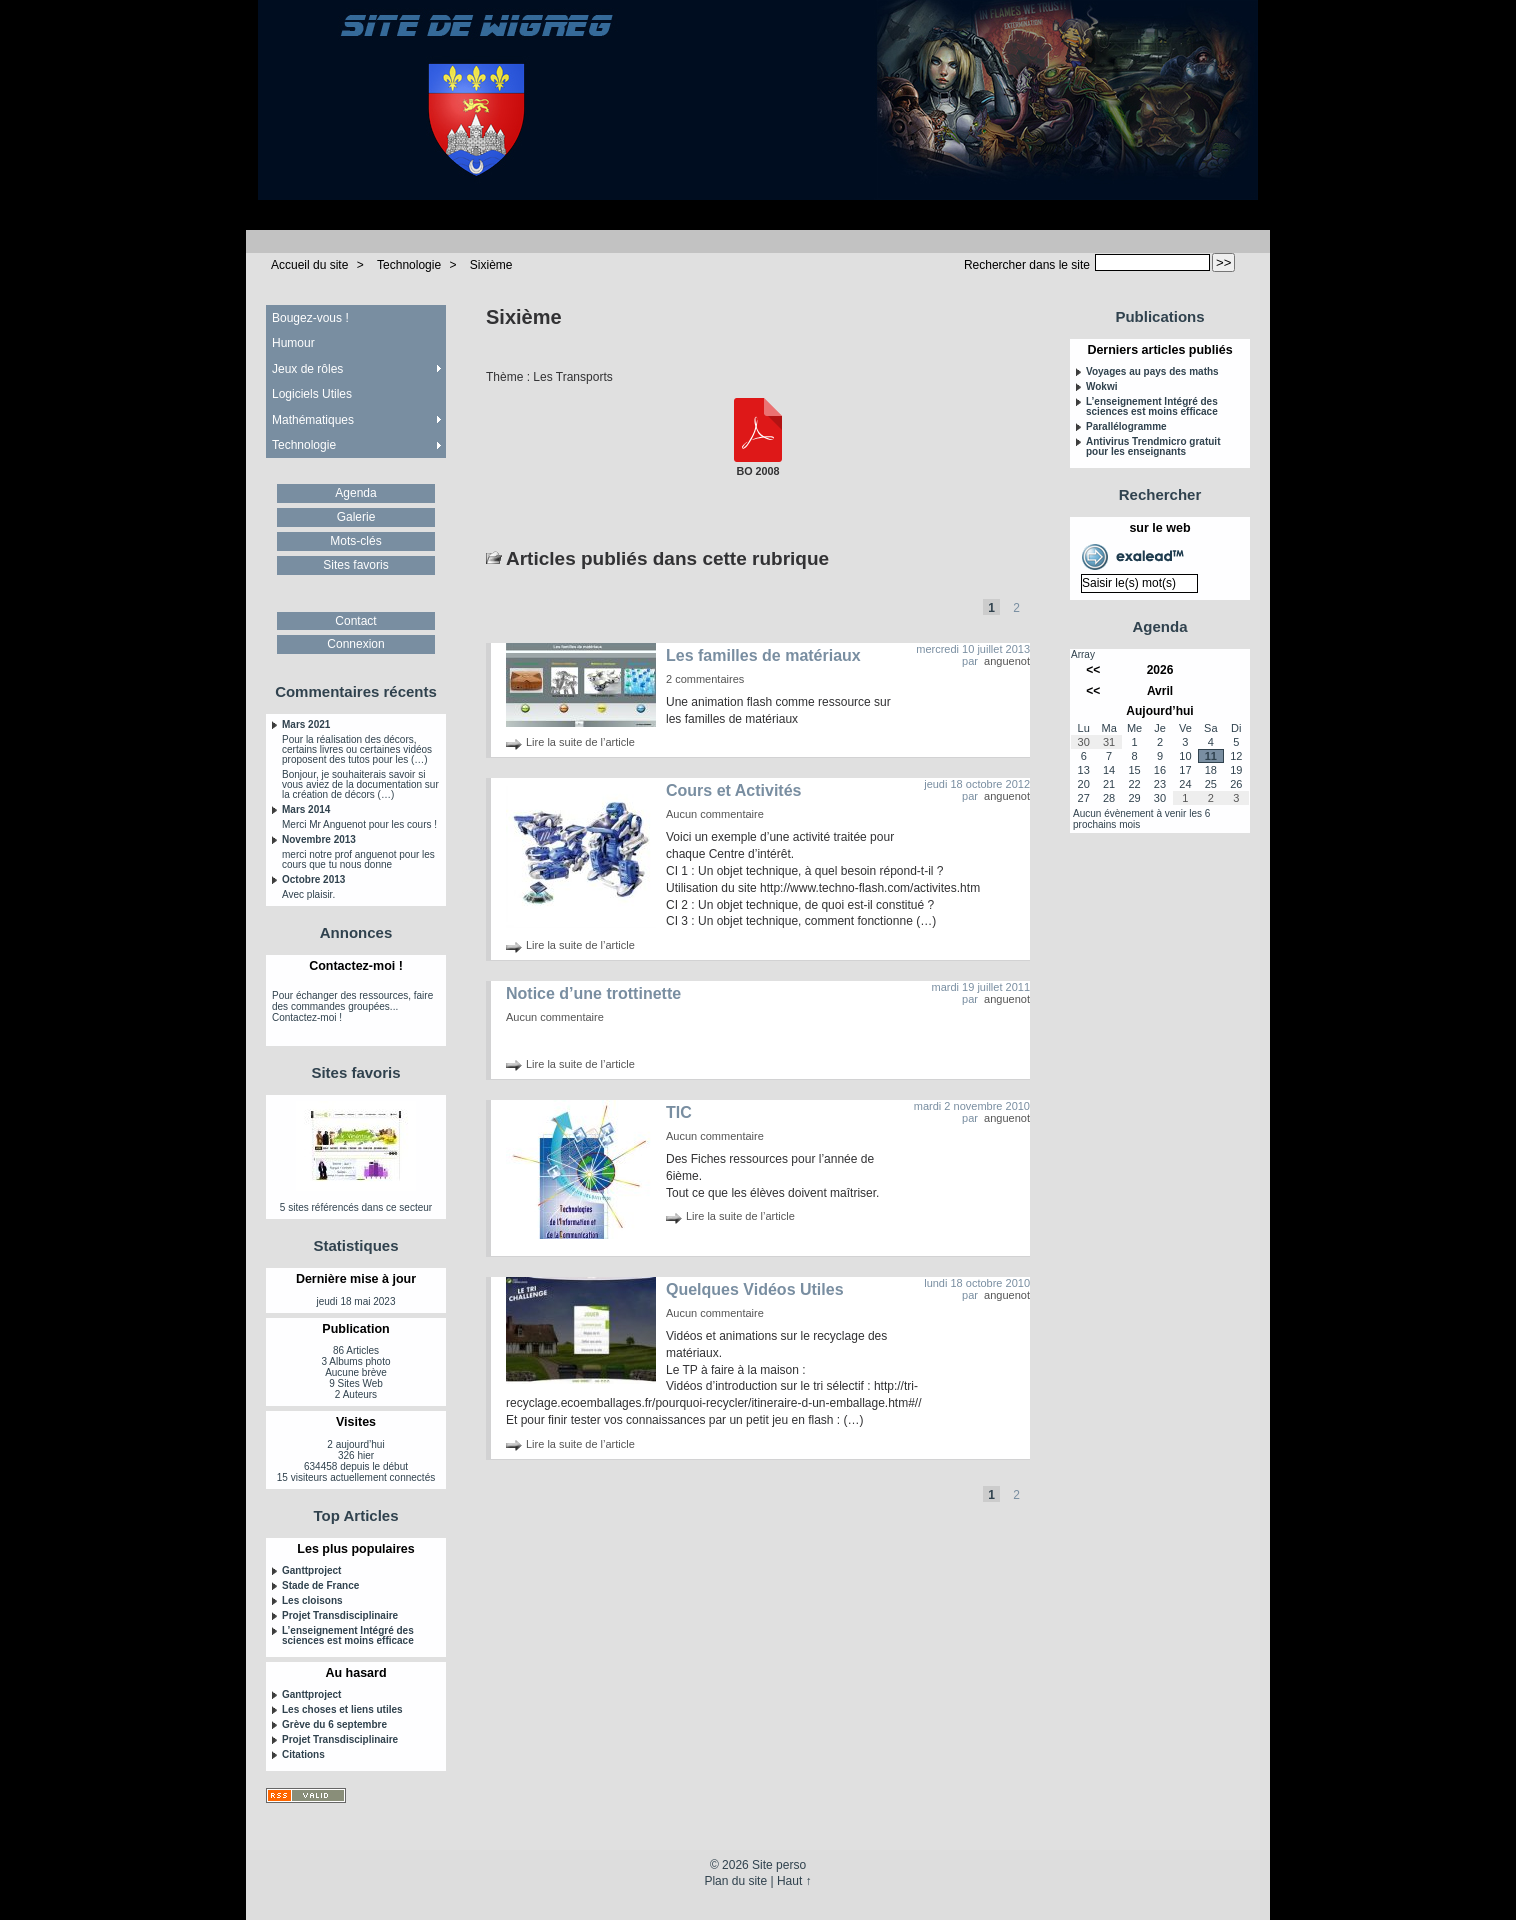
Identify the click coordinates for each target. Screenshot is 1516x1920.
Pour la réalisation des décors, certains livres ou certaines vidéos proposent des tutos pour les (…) (357, 750)
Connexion (355, 644)
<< (1093, 670)
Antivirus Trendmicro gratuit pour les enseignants (1153, 447)
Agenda (355, 493)
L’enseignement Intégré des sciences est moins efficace (348, 1636)
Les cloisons (312, 1601)
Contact (355, 621)
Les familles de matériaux (763, 655)
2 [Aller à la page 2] (1016, 608)
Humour (293, 343)
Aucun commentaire (715, 814)
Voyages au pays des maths (1152, 372)
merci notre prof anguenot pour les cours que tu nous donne (358, 860)
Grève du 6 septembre (334, 1725)
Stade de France (320, 1586)
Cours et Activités (733, 790)
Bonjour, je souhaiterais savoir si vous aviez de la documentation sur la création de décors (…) (360, 785)
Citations (303, 1755)
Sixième (491, 265)
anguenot (1007, 661)
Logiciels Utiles (312, 394)
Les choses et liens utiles (342, 1710)
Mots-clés (355, 541)
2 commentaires (705, 679)
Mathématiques (313, 420)
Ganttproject (311, 1571)
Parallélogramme (1126, 427)
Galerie (356, 517)
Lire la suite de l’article (580, 742)
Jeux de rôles (307, 369)
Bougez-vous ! (310, 318)
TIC (679, 1112)
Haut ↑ (794, 1881)
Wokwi (1101, 387)
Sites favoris (355, 565)
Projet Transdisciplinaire (340, 1616)
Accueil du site (309, 265)
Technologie (409, 265)
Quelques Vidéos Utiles (755, 1289)
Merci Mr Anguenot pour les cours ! (359, 825)
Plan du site (735, 1881)
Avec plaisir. (308, 895)
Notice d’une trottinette (593, 993)
